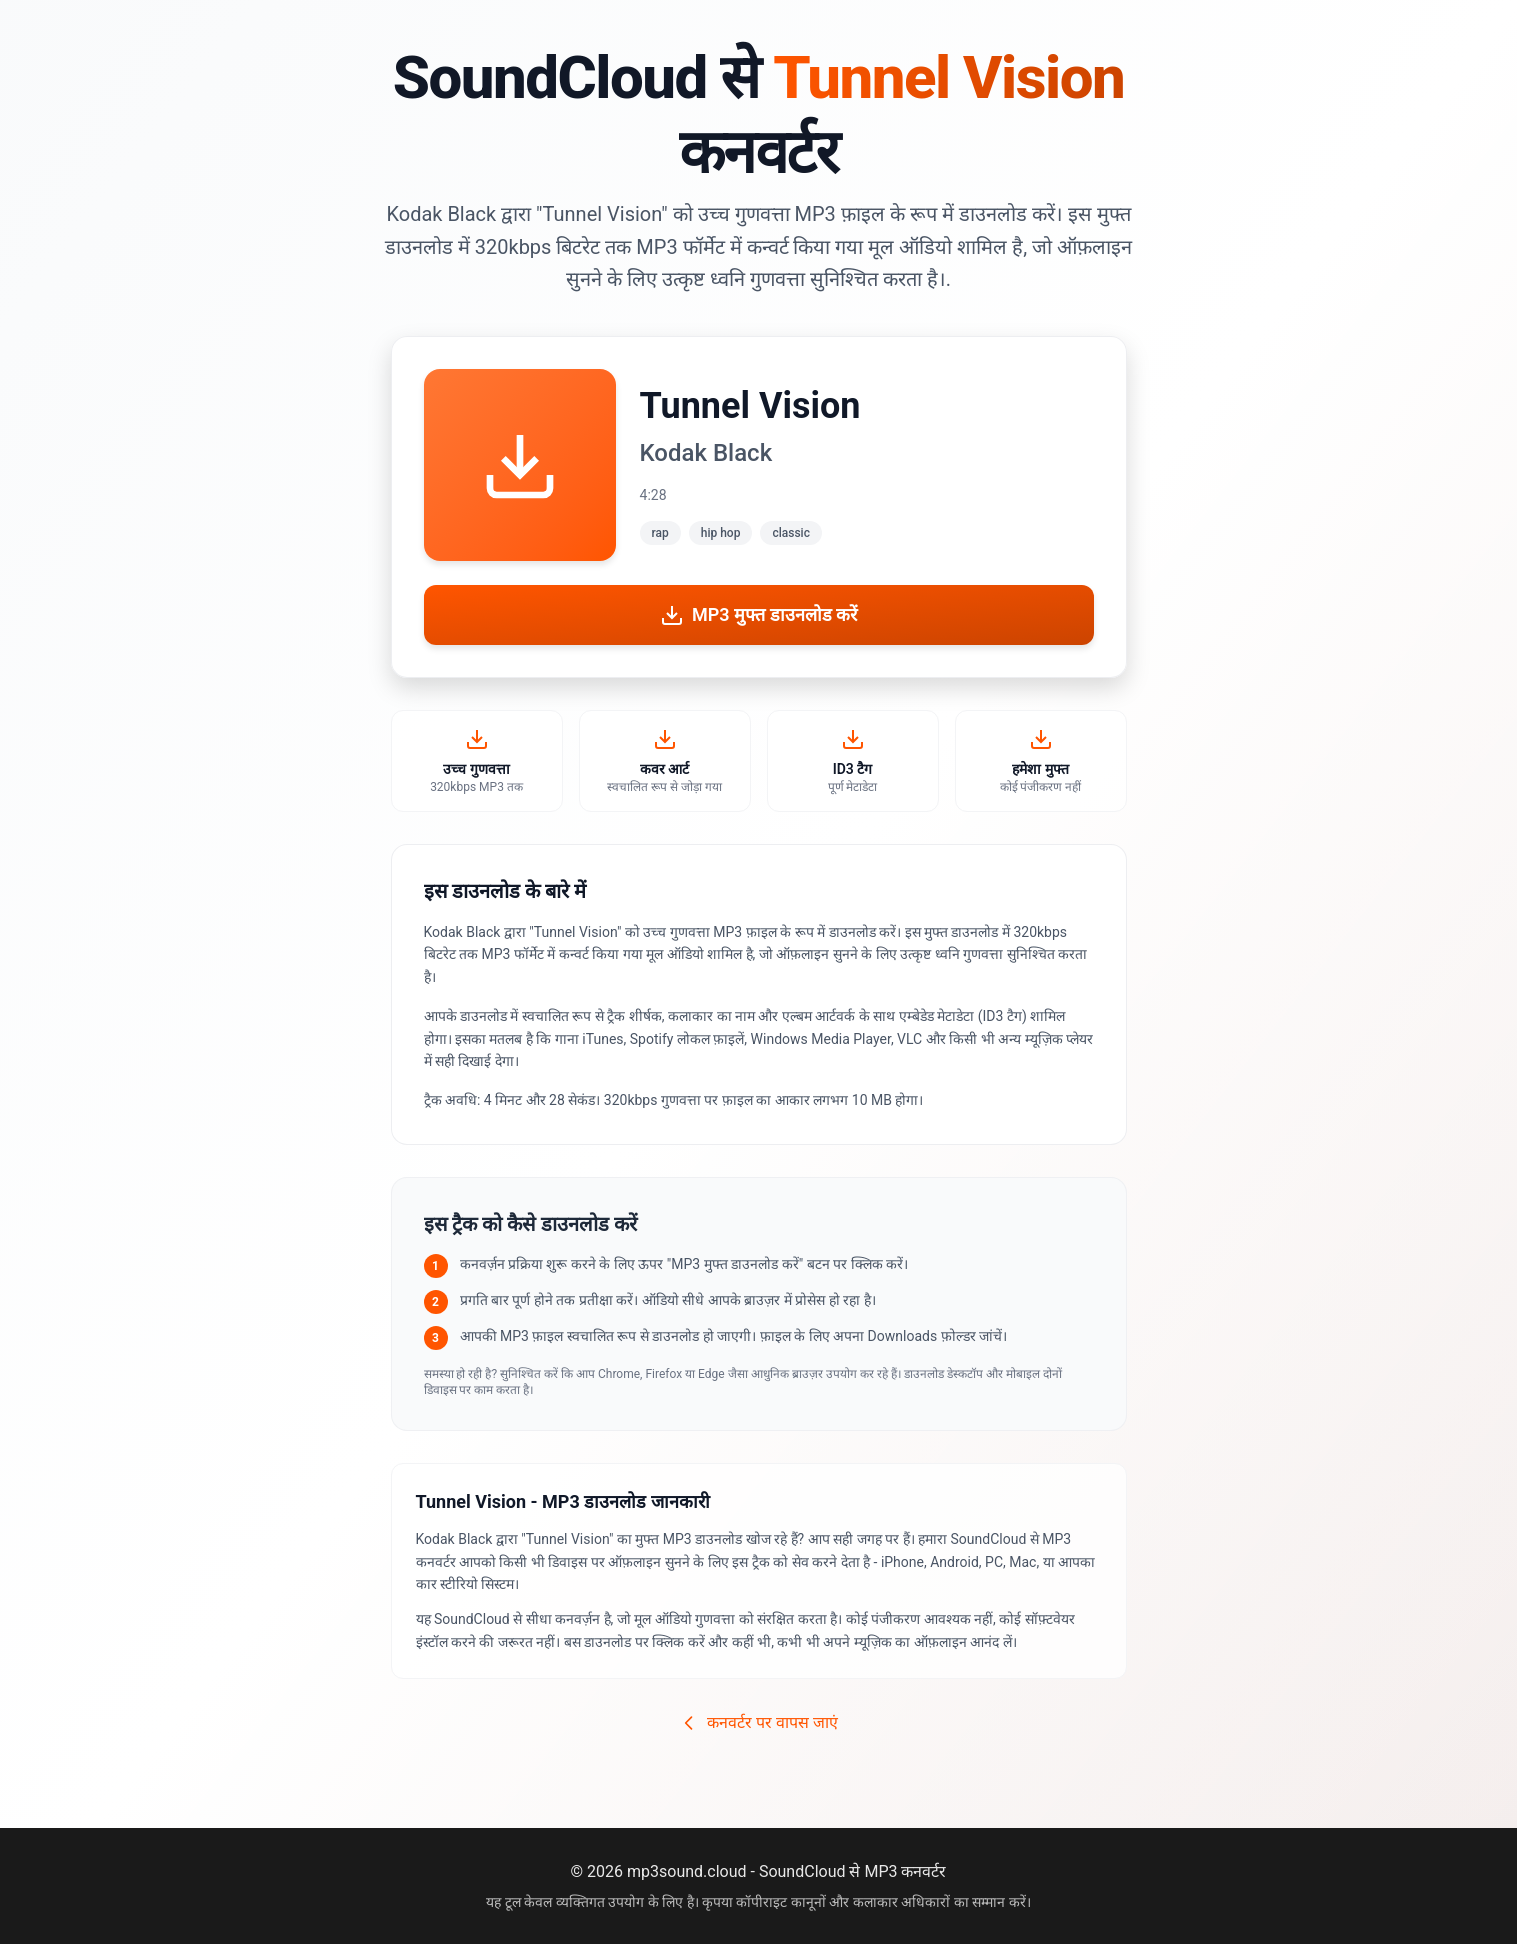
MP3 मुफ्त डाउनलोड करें (758, 615)
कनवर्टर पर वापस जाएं (758, 1723)
